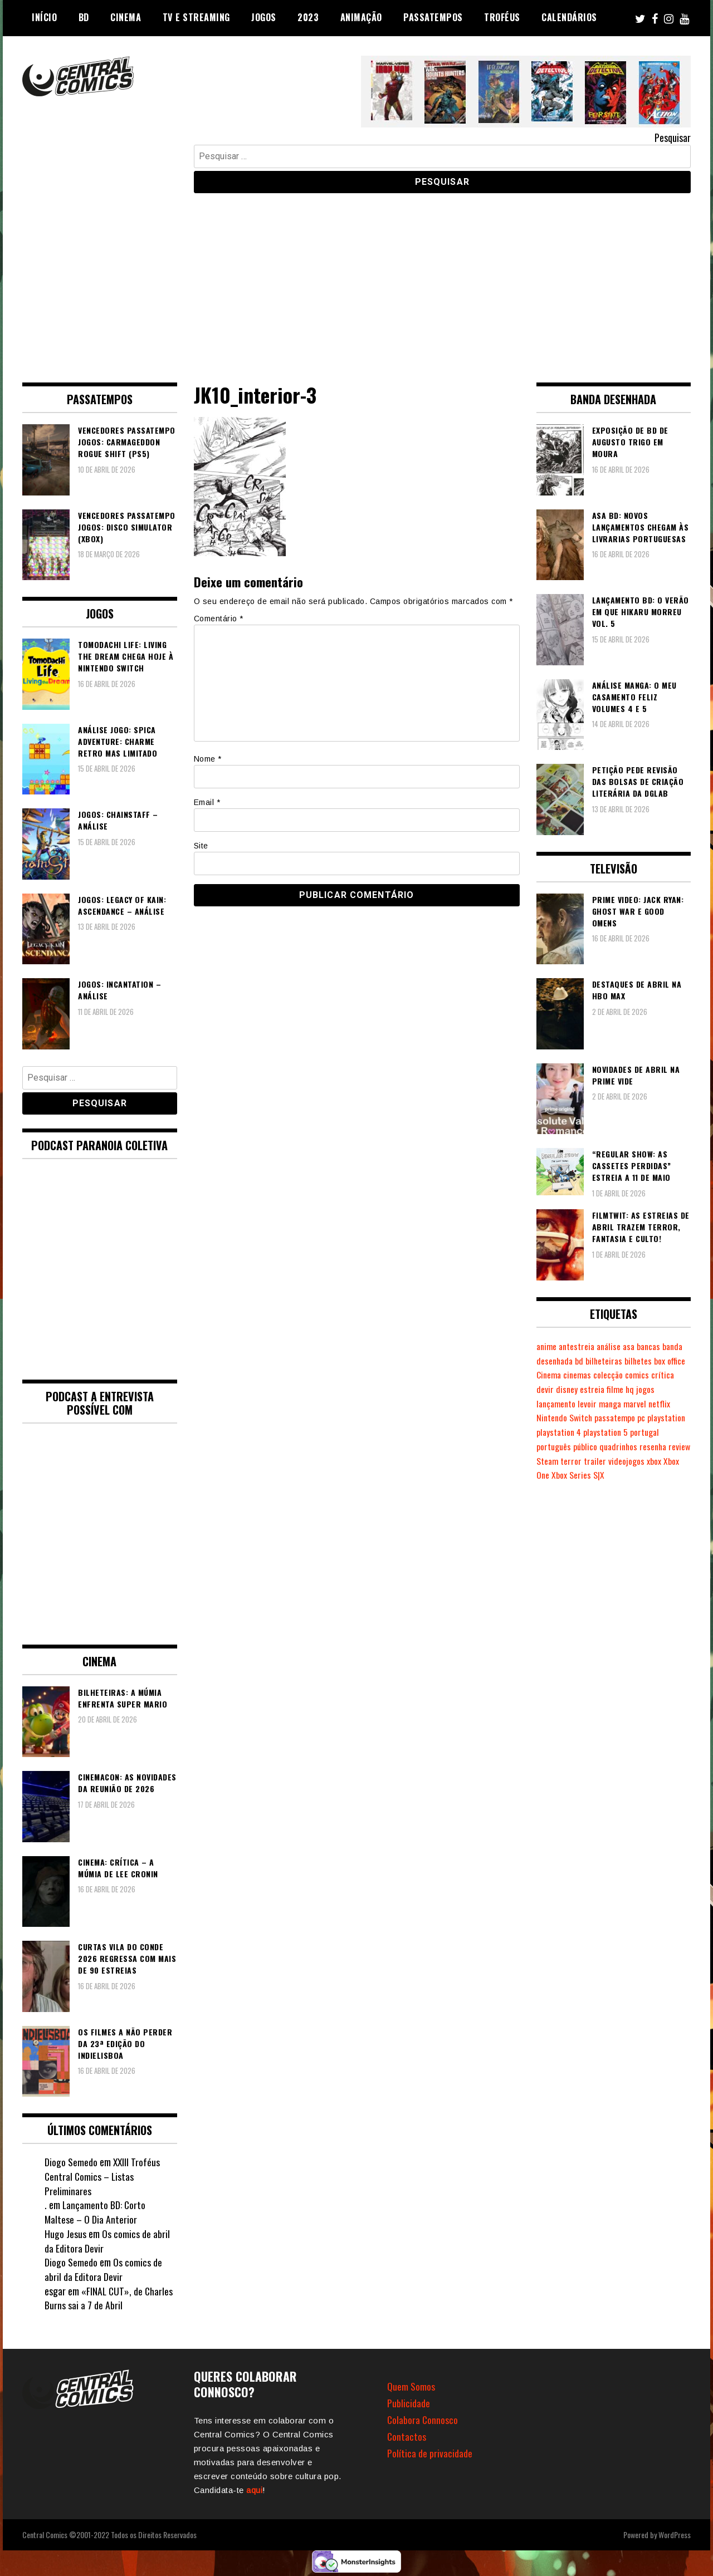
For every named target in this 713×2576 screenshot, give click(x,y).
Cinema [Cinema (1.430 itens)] (583, 1374)
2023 (308, 17)
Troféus (502, 17)
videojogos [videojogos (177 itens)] (652, 1461)
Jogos (263, 17)
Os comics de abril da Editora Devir (107, 2240)
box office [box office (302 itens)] (552, 1374)
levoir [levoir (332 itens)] (589, 1403)
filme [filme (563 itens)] (642, 1389)
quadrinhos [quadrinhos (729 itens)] (621, 1446)
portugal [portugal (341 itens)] (649, 1432)
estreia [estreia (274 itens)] (618, 1389)
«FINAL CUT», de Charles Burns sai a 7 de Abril (109, 2298)
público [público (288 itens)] (586, 1446)
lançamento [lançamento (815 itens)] (557, 1403)
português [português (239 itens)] (554, 1446)
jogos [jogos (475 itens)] (673, 1389)
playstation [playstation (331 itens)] (671, 1417)
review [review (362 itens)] (547, 1461)
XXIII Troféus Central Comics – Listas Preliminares (103, 2176)
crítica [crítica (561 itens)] (548, 1389)
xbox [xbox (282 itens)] (680, 1461)
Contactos (407, 2436)
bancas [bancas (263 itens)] (655, 1346)
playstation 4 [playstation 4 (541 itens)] (559, 1432)
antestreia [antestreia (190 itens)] (579, 1346)
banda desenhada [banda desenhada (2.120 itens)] (567, 1360)
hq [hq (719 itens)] (657, 1389)
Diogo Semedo (71, 2162)
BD (84, 17)
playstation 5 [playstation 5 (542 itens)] (608, 1432)
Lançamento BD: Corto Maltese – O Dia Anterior (95, 2211)
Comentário (218, 618)
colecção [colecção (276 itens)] (646, 1374)
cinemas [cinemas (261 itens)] (613, 1374)
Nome (208, 758)
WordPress (674, 2534)
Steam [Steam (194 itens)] (572, 1461)
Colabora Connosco (423, 2419)
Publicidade (408, 2403)
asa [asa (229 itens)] (634, 1346)
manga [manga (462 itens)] (614, 1403)
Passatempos (433, 17)
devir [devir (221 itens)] (570, 1389)
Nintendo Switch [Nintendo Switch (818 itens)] (565, 1417)
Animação (361, 17)
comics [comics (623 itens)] (675, 1374)
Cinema (125, 17)
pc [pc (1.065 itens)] (645, 1417)
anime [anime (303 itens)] (547, 1346)
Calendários (569, 17)
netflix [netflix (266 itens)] (666, 1403)
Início (44, 17)
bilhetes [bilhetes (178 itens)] (666, 1360)
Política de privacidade (429, 2453)
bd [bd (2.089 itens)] (605, 1360)
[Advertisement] (356, 279)
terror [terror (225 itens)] (596, 1461)
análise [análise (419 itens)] (613, 1346)
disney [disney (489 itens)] (593, 1389)
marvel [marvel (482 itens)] (640, 1403)
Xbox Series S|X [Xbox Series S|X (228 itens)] (596, 1474)
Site (201, 845)
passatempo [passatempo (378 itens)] (618, 1417)
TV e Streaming (196, 17)
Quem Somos (411, 2386)
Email (207, 802)
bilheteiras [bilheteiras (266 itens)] (630, 1360)
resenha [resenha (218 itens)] (657, 1446)
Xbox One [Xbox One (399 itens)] (552, 1474)
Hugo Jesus (65, 2233)
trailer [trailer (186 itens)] (620, 1461)
